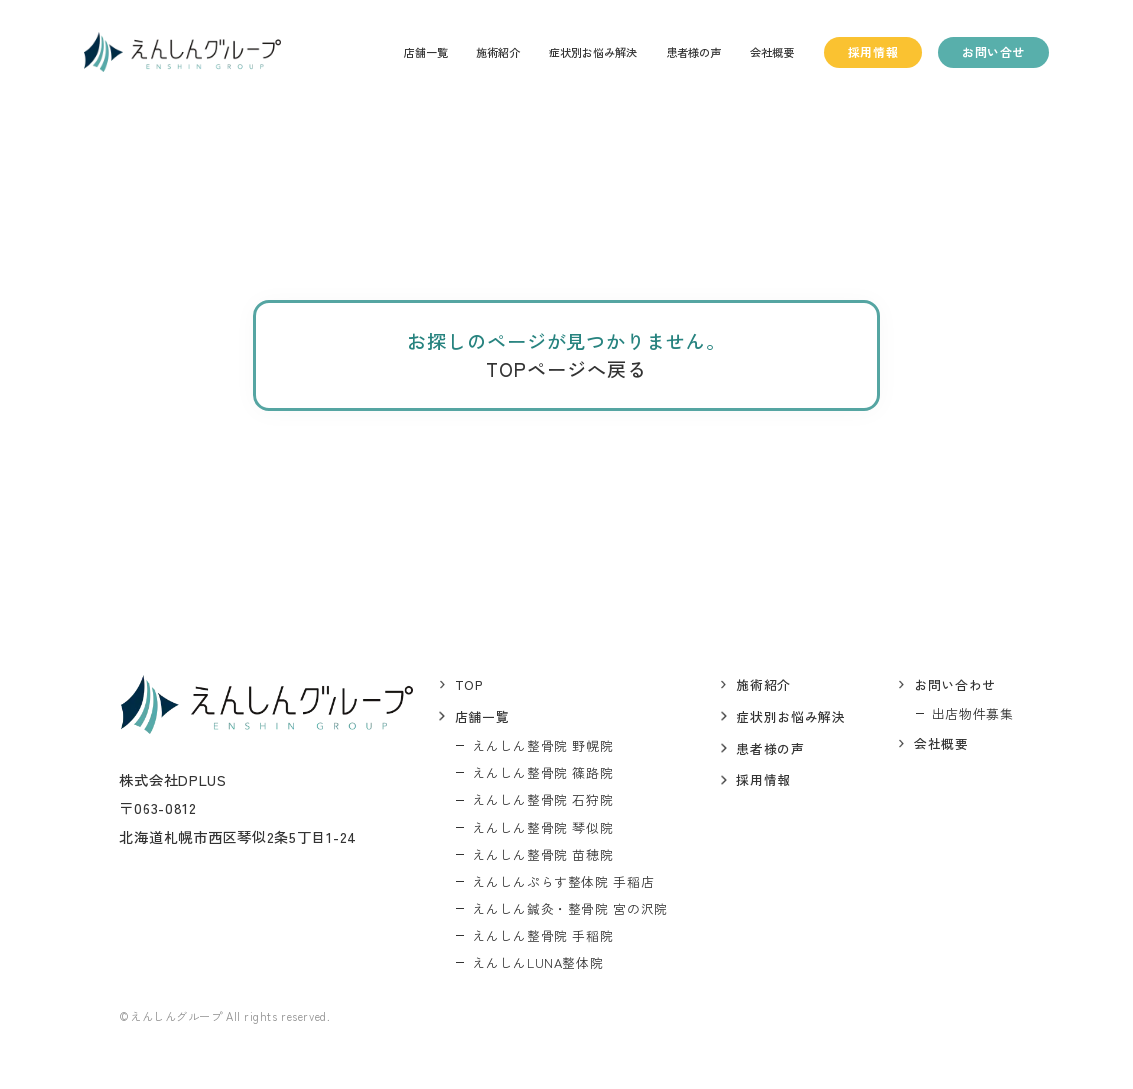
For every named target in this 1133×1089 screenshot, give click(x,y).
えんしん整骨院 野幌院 (542, 745)
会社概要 (772, 52)
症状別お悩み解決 (593, 52)
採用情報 (873, 51)
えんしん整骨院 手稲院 (542, 935)
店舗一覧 (426, 52)
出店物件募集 (973, 713)
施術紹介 (498, 52)
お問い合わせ (955, 684)
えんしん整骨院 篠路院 (542, 772)
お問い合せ (993, 51)
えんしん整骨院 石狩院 (542, 799)
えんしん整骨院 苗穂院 (542, 854)
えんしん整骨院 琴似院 (542, 827)
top (469, 684)
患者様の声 (693, 52)
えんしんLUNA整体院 (537, 962)
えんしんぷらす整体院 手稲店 (563, 881)
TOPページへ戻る (566, 369)
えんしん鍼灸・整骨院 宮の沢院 (570, 908)
